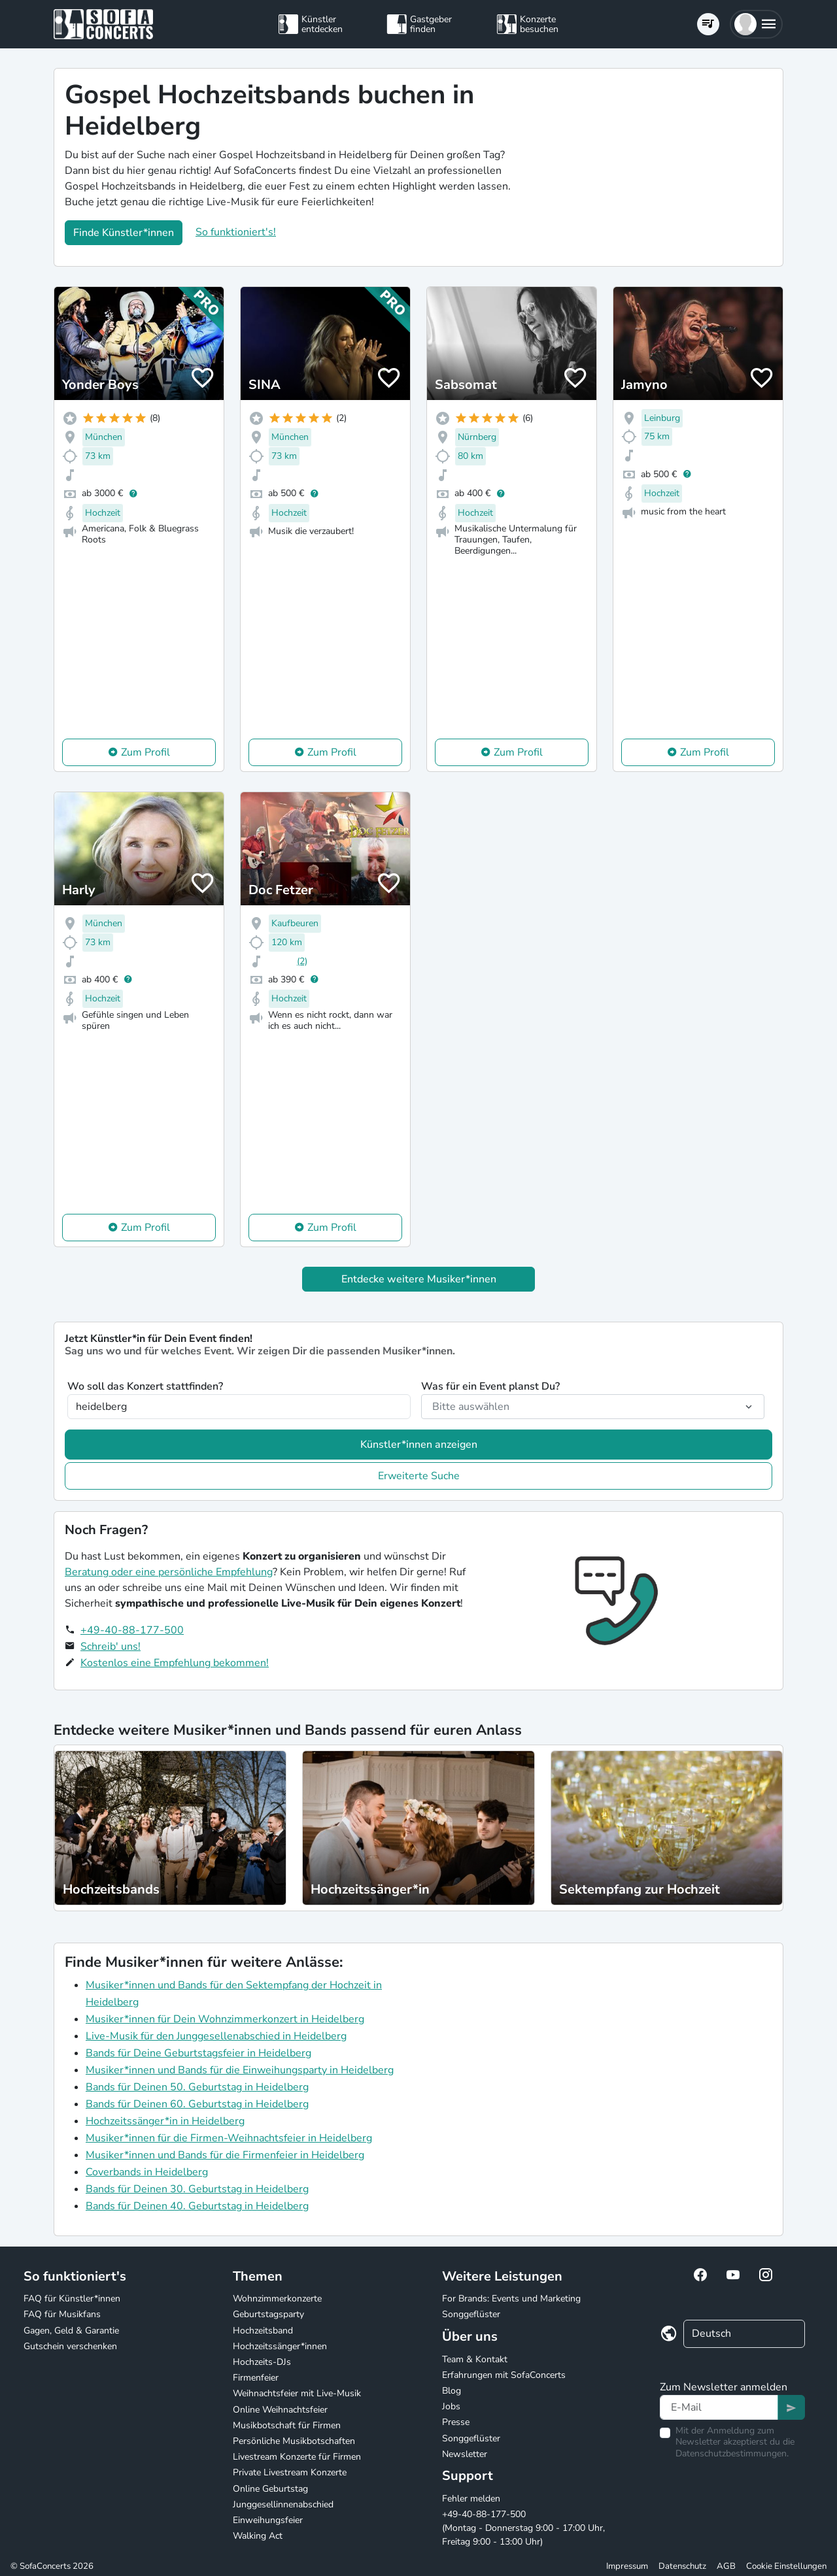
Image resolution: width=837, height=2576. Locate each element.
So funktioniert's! (236, 232)
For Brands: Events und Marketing (511, 2298)
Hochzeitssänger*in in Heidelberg (165, 2121)
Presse (456, 2422)
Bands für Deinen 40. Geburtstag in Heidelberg (197, 2206)
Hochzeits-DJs (262, 2362)
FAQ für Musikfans (62, 2314)
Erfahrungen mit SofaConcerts (504, 2375)
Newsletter (464, 2454)
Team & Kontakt (474, 2359)
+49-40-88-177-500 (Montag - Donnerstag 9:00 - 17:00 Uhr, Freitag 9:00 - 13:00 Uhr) (523, 2528)
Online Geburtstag (270, 2489)
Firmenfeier (256, 2377)
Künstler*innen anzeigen (418, 1444)
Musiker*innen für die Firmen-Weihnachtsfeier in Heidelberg (229, 2138)
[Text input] (719, 2407)
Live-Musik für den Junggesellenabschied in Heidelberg (216, 2036)
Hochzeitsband (263, 2330)
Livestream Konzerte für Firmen (297, 2457)
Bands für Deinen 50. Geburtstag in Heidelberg (197, 2087)
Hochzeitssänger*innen (280, 2346)
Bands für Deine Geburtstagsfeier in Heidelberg (198, 2053)
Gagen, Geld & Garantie (71, 2330)
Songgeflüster (471, 2314)
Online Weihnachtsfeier (280, 2409)
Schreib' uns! (110, 1646)
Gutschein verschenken (70, 2346)
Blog (451, 2390)
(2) (302, 961)
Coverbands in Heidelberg (147, 2172)
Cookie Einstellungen (786, 2566)
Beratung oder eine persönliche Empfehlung (169, 1572)
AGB (726, 2566)
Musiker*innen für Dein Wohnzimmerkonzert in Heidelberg (225, 2019)
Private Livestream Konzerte (290, 2472)
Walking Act (257, 2536)
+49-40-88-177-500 (132, 1630)
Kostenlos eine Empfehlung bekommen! (174, 1663)
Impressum (627, 2566)
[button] (756, 24)
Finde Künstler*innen (123, 233)
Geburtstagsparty (268, 2314)
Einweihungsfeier (268, 2520)
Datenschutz (682, 2566)
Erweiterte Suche (419, 1476)
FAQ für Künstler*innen (72, 2298)
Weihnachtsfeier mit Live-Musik (297, 2393)
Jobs (451, 2406)
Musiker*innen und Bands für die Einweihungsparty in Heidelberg (240, 2070)
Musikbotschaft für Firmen (287, 2425)
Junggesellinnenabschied (283, 2504)
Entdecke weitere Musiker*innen (418, 1279)
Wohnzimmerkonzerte (277, 2298)
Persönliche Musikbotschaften (294, 2441)
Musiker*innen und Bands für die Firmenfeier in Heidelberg (225, 2155)
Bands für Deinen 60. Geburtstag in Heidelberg (197, 2104)
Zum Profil (145, 752)
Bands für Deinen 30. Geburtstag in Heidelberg (197, 2189)
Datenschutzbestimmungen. (732, 2453)
